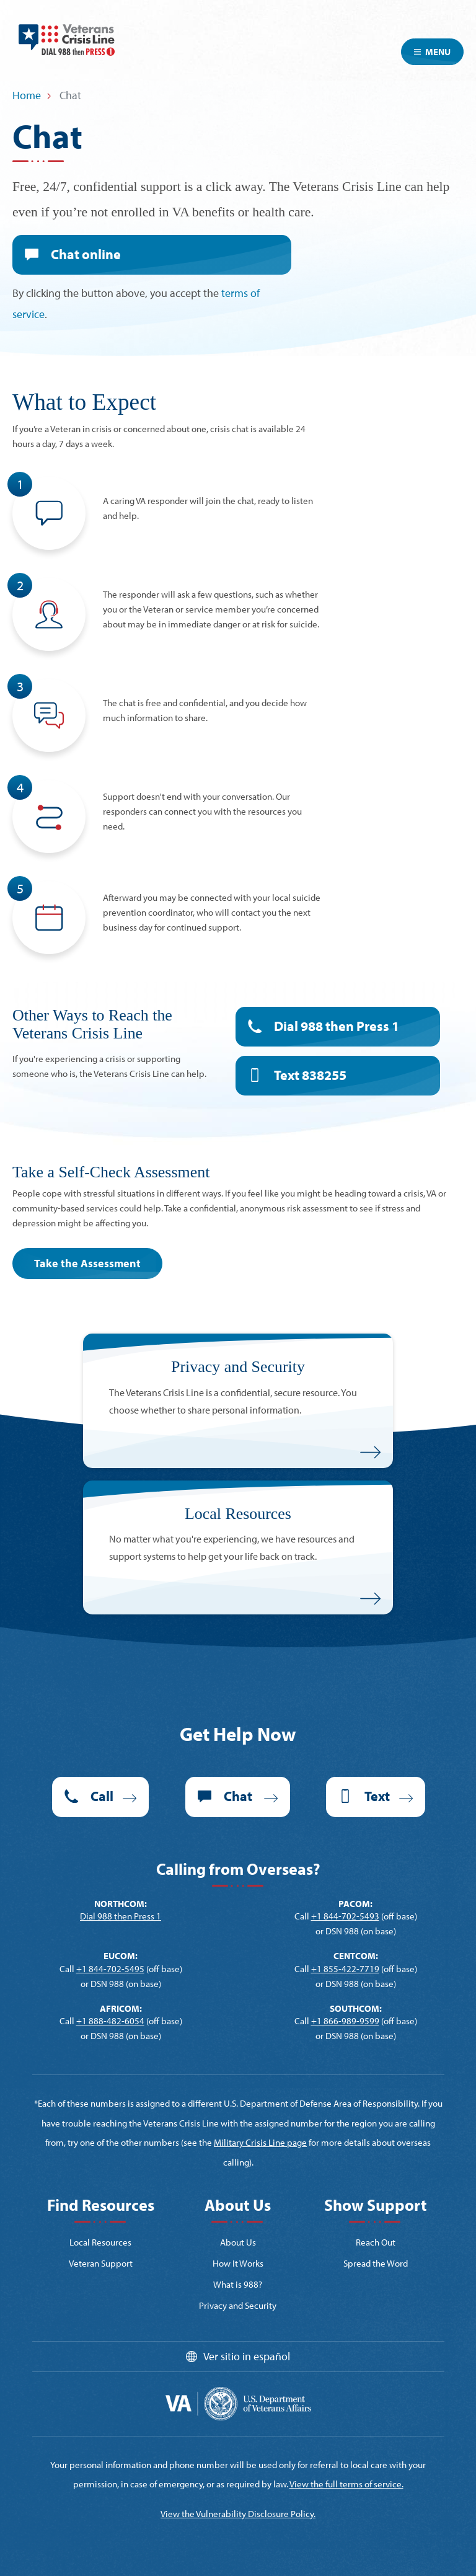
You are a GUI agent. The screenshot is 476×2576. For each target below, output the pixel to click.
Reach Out (375, 2242)
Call (101, 1796)
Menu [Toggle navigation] (432, 52)
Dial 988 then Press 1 (336, 1026)
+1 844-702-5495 (110, 1969)
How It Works (238, 2263)
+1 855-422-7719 (345, 1969)
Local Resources (100, 2242)
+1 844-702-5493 (345, 1916)
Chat (86, 254)
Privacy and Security (237, 2305)
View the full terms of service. (346, 2484)
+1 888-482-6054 (110, 2021)
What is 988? (237, 2284)
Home (26, 95)
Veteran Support (101, 2263)
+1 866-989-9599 (345, 2021)
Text (310, 1075)
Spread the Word (375, 2263)
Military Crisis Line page (260, 2142)
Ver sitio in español (246, 2356)
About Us (238, 2242)
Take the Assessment (87, 1263)
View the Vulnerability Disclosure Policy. (238, 2514)
